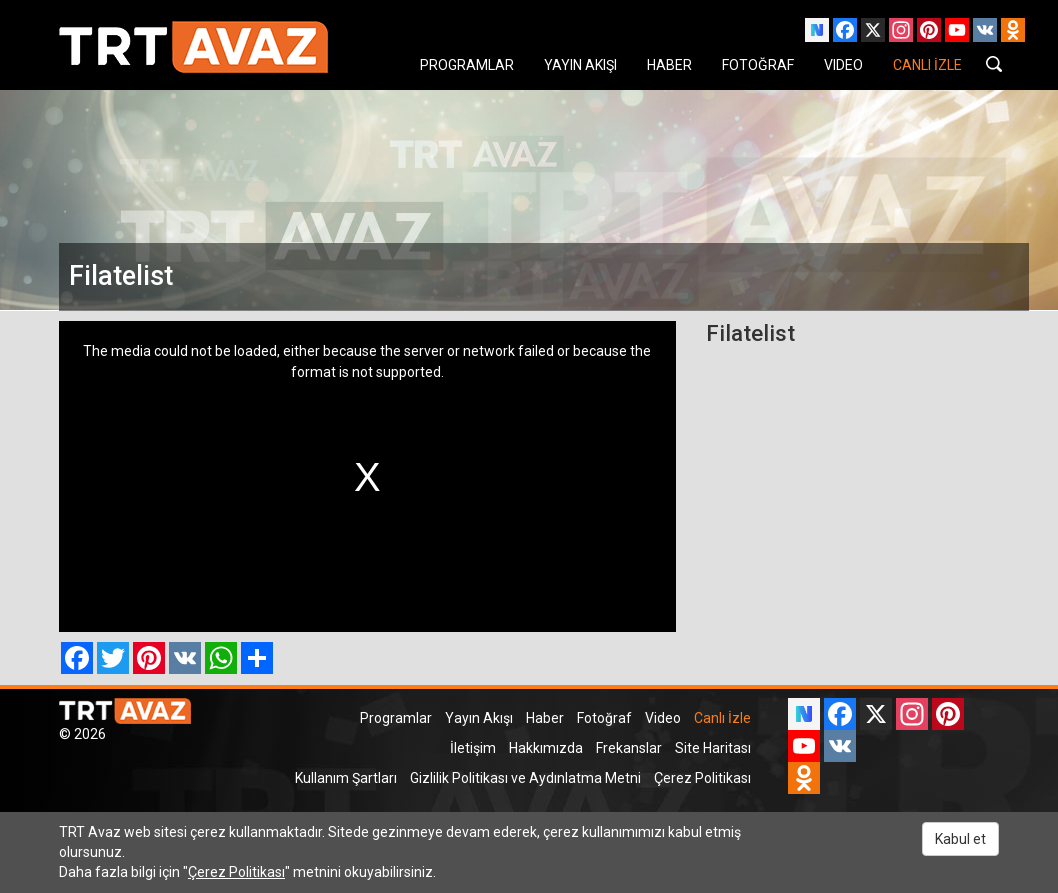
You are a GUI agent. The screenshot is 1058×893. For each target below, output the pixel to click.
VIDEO (843, 65)
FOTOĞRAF (758, 65)
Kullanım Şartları (346, 778)
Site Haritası (713, 748)
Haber (545, 718)
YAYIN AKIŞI (580, 65)
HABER (669, 65)
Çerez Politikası (702, 778)
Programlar (396, 718)
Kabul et (960, 839)
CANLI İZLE (927, 65)
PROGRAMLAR (467, 65)
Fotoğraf (604, 718)
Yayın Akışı (479, 718)
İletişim (473, 748)
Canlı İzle (722, 718)
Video (663, 718)
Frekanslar (629, 748)
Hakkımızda (546, 748)
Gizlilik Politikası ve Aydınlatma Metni (525, 778)
